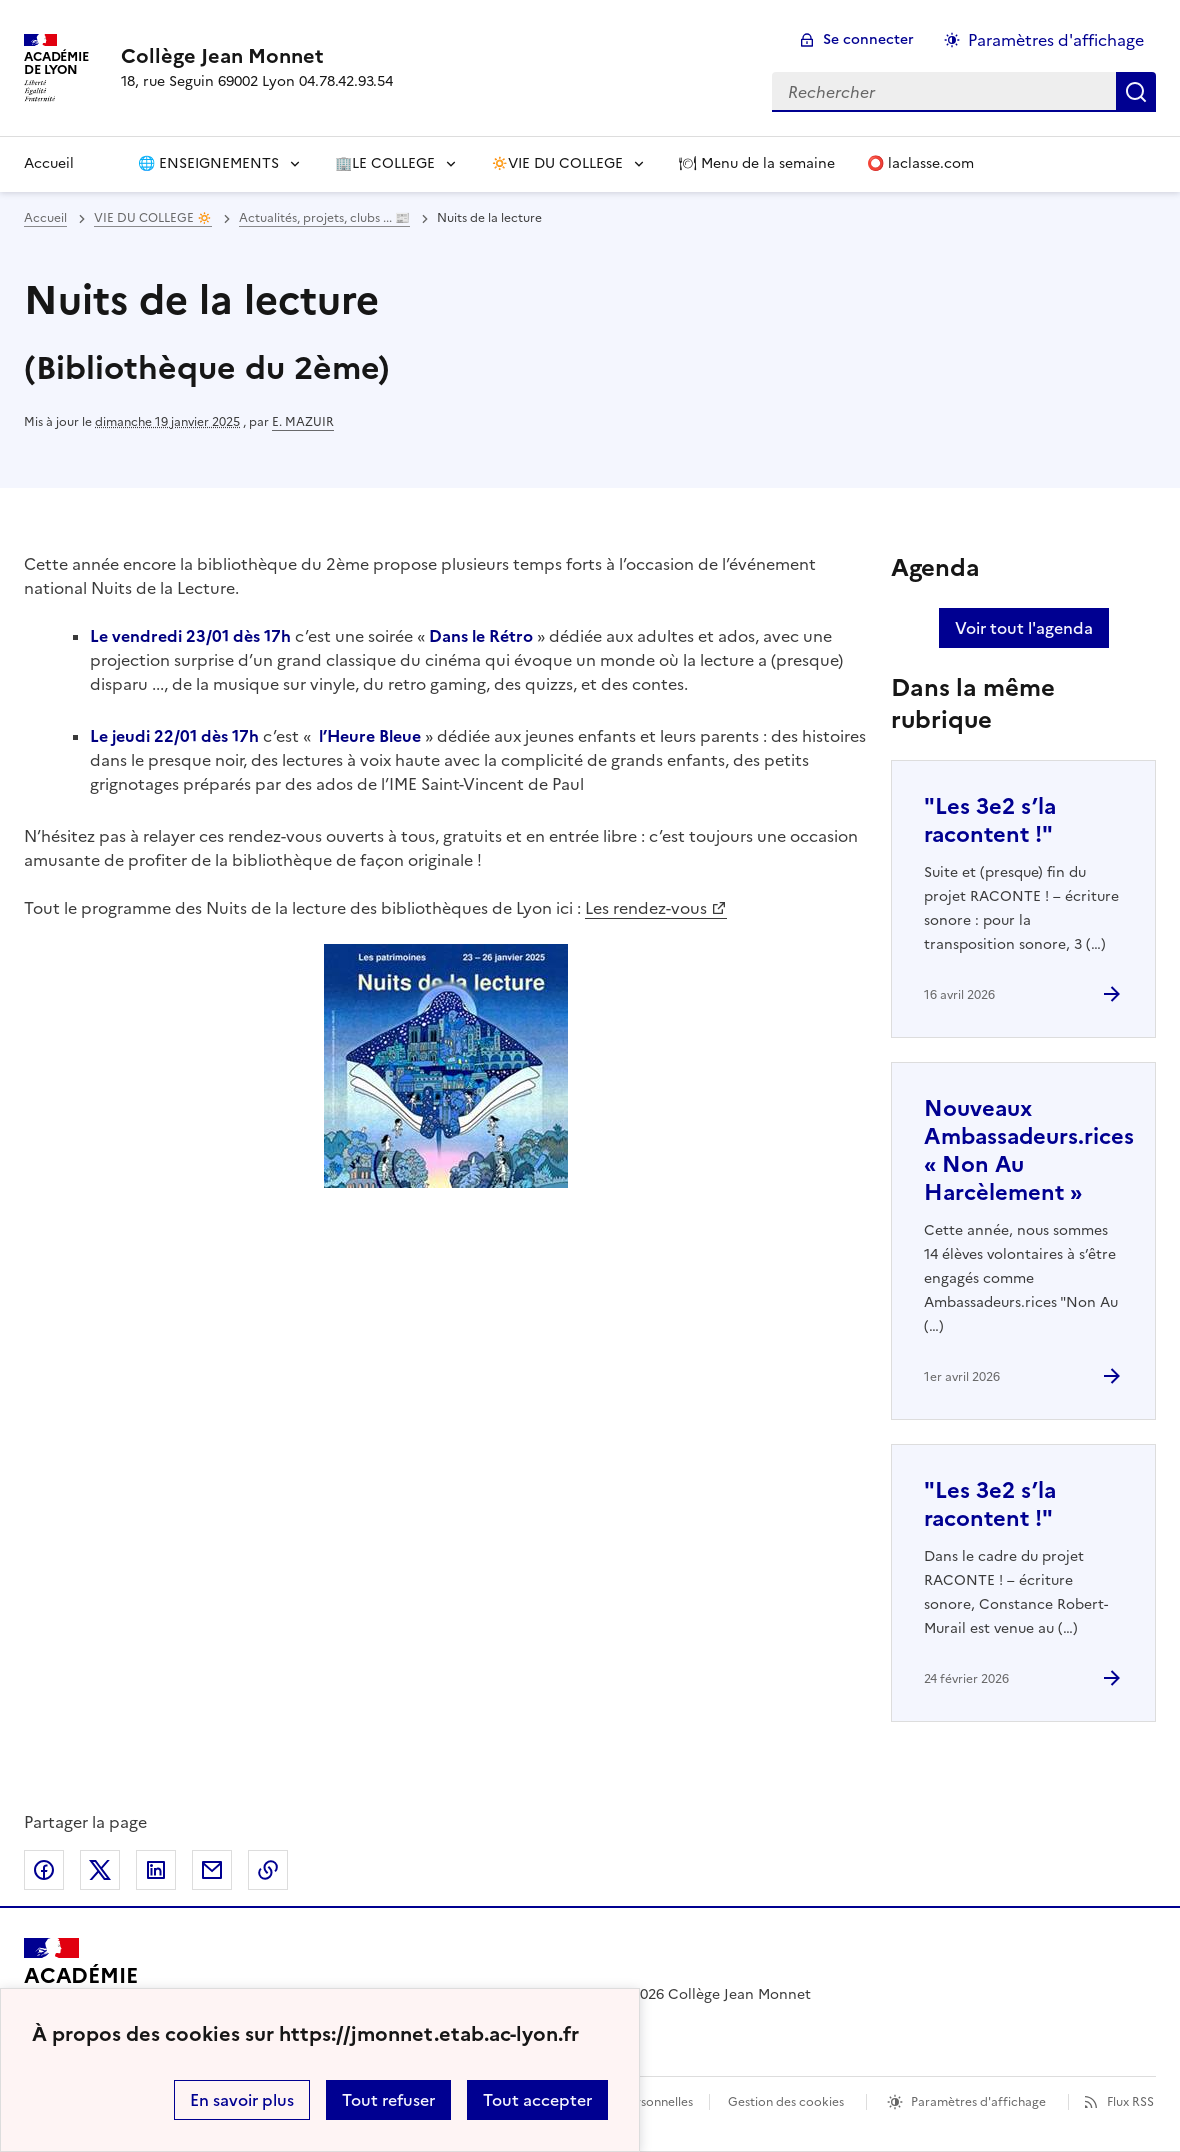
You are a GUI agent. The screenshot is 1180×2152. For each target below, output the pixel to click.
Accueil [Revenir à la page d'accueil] (49, 163)
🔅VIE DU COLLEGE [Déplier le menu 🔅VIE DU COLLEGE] (557, 163)
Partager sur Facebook (44, 1870)
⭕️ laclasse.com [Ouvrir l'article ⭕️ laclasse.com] (920, 163)
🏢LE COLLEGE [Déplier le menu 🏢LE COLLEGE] (385, 163)
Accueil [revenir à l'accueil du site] (45, 218)
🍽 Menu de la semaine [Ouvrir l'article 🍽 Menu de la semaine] (757, 163)
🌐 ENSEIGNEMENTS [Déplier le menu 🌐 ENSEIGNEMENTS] (208, 163)
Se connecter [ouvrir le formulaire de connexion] (868, 39)
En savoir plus (242, 2100)
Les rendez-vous (646, 908)
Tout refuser (388, 2100)
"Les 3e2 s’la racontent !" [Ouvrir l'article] (990, 820)
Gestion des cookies (786, 2102)
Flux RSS (1130, 2102)
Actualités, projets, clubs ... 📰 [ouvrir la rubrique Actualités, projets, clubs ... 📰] (324, 218)
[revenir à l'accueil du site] (257, 56)
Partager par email (212, 1870)
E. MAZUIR (303, 422)
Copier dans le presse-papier (268, 1870)
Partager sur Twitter (100, 1870)
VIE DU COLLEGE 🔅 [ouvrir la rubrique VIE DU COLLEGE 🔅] (153, 218)
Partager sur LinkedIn (156, 1870)
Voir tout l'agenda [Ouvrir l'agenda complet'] (1024, 628)
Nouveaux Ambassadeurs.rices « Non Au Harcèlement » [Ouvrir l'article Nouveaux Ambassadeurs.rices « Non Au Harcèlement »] (1029, 1150)
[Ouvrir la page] (106, 164)
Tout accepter (537, 2100)
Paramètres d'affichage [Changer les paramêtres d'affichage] (1056, 40)
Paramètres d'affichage (978, 2102)
